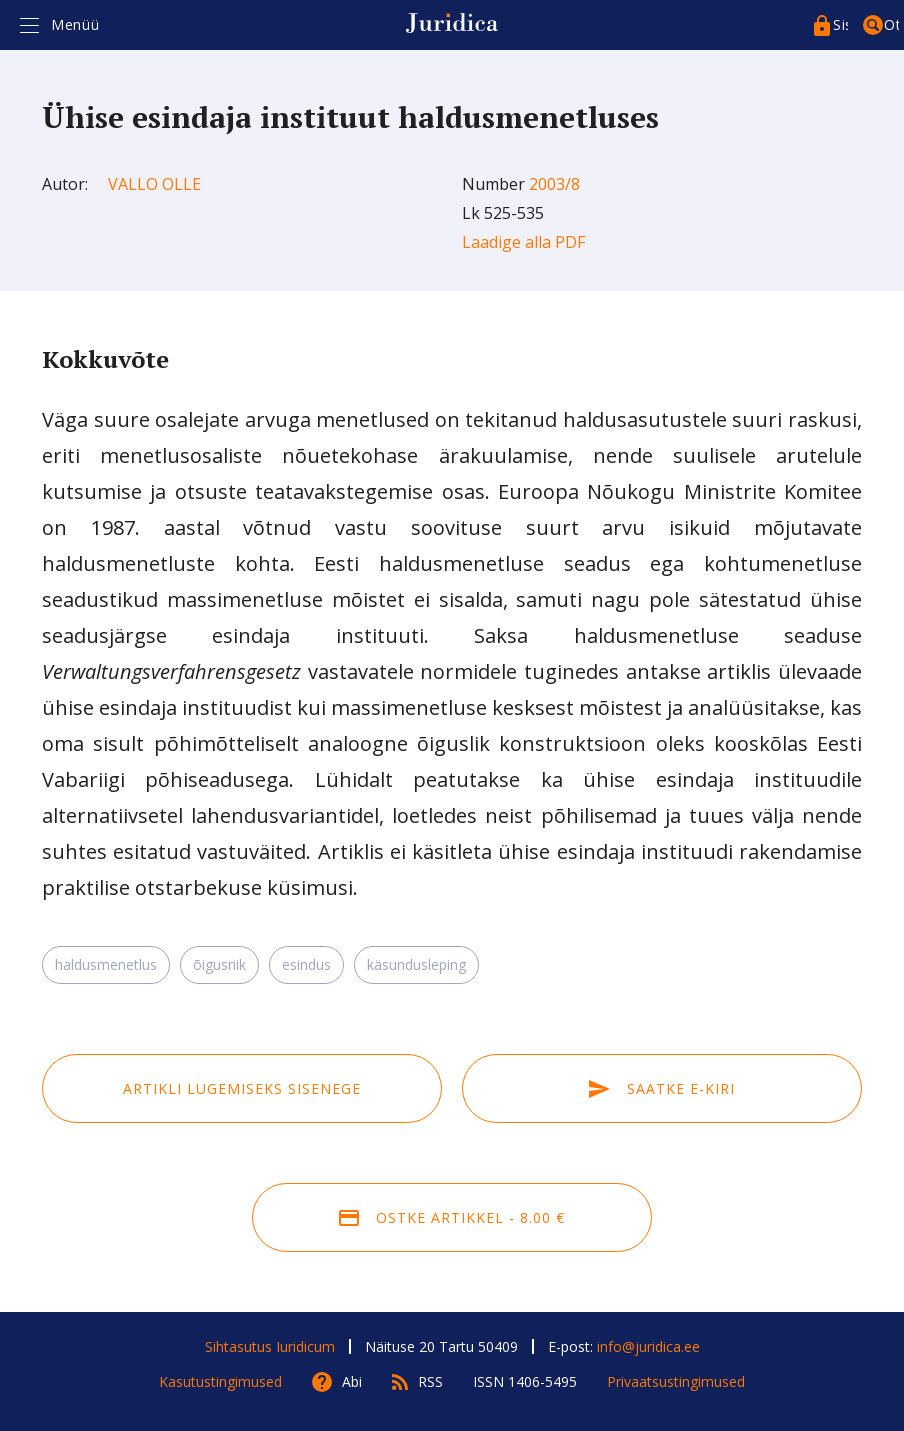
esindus (306, 964)
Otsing (891, 24)
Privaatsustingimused (676, 1381)
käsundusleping (416, 964)
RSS (430, 1381)
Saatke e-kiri (662, 1088)
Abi (352, 1381)
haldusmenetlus (106, 964)
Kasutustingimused (220, 1381)
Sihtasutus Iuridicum (270, 1346)
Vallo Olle (154, 184)
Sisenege (840, 24)
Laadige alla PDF (523, 242)
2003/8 (554, 184)
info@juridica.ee (648, 1346)
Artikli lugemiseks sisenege (242, 1088)
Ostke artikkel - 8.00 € (452, 1217)
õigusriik (219, 964)
